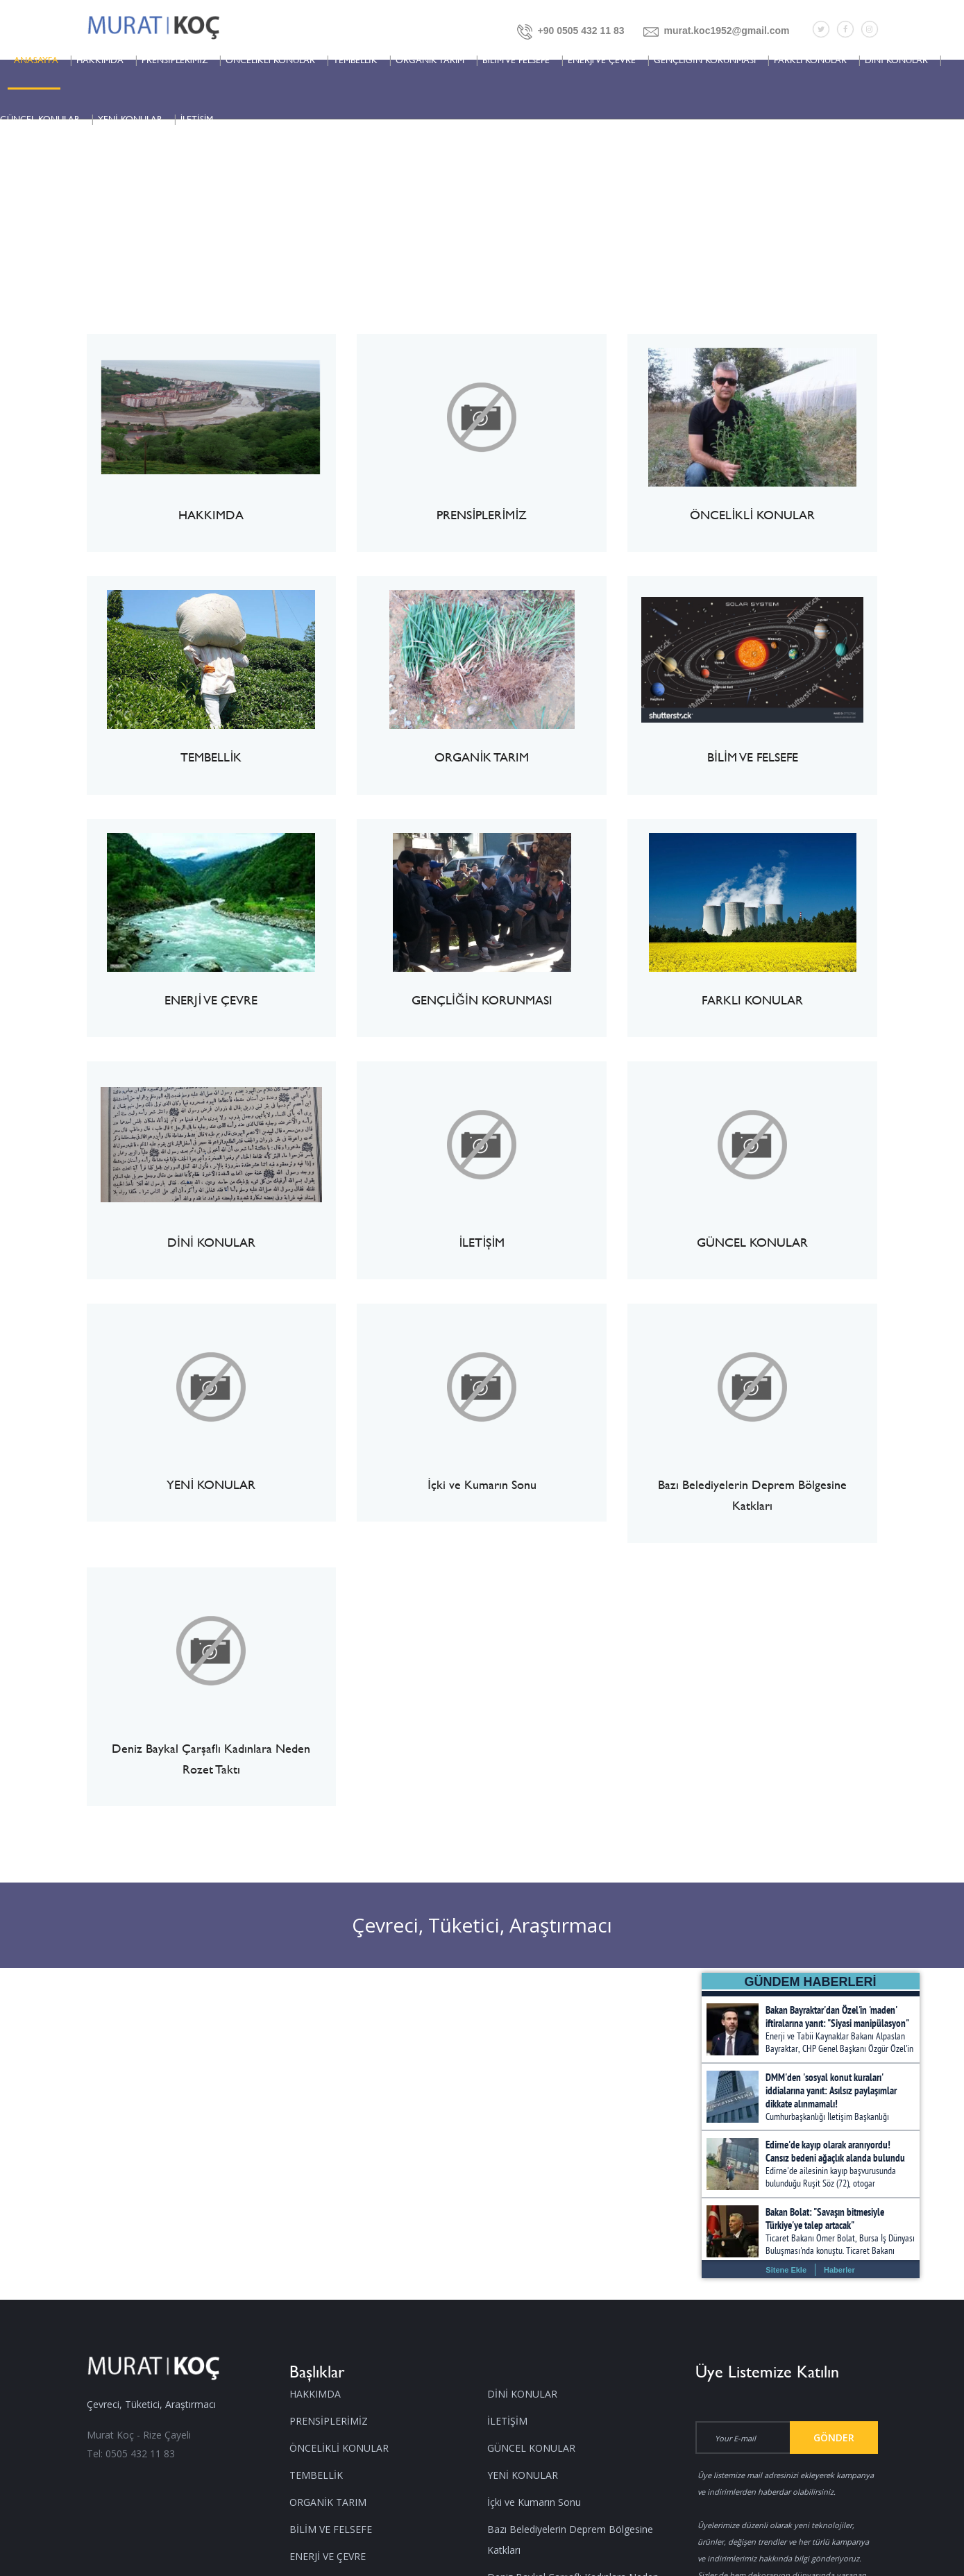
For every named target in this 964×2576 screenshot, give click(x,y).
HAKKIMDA (100, 59)
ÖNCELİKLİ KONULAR (270, 59)
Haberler (839, 2270)
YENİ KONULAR (130, 118)
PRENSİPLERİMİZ (175, 59)
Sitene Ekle (786, 2270)
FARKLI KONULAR (810, 59)
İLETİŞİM (197, 118)
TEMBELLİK (355, 59)
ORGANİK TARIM (430, 59)
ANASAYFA (36, 59)
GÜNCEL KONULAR (40, 118)
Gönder (833, 2437)
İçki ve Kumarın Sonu (534, 2502)
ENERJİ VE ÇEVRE (602, 59)
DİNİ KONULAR (896, 59)
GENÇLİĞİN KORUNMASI (704, 59)
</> (811, 2128)
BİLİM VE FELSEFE (515, 59)
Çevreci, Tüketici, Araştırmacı (482, 1925)
